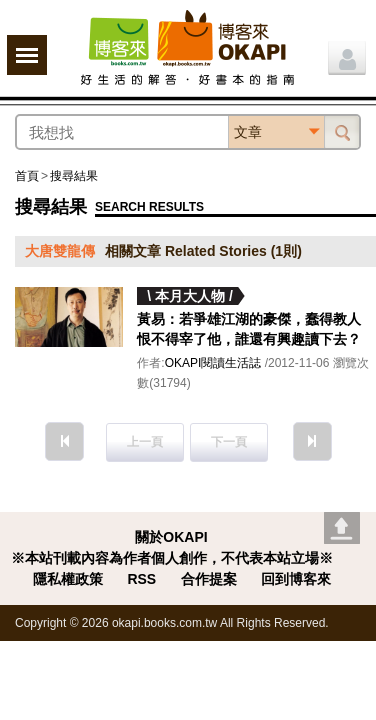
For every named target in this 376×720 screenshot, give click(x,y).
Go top (342, 528)
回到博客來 (296, 579)
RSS (141, 579)
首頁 (27, 176)
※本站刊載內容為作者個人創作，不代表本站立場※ (172, 558)
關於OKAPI (171, 537)
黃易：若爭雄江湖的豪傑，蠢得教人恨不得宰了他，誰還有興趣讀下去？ (249, 329)
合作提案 (209, 579)
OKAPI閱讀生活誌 (213, 363)
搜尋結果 (74, 176)
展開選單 (27, 55)
